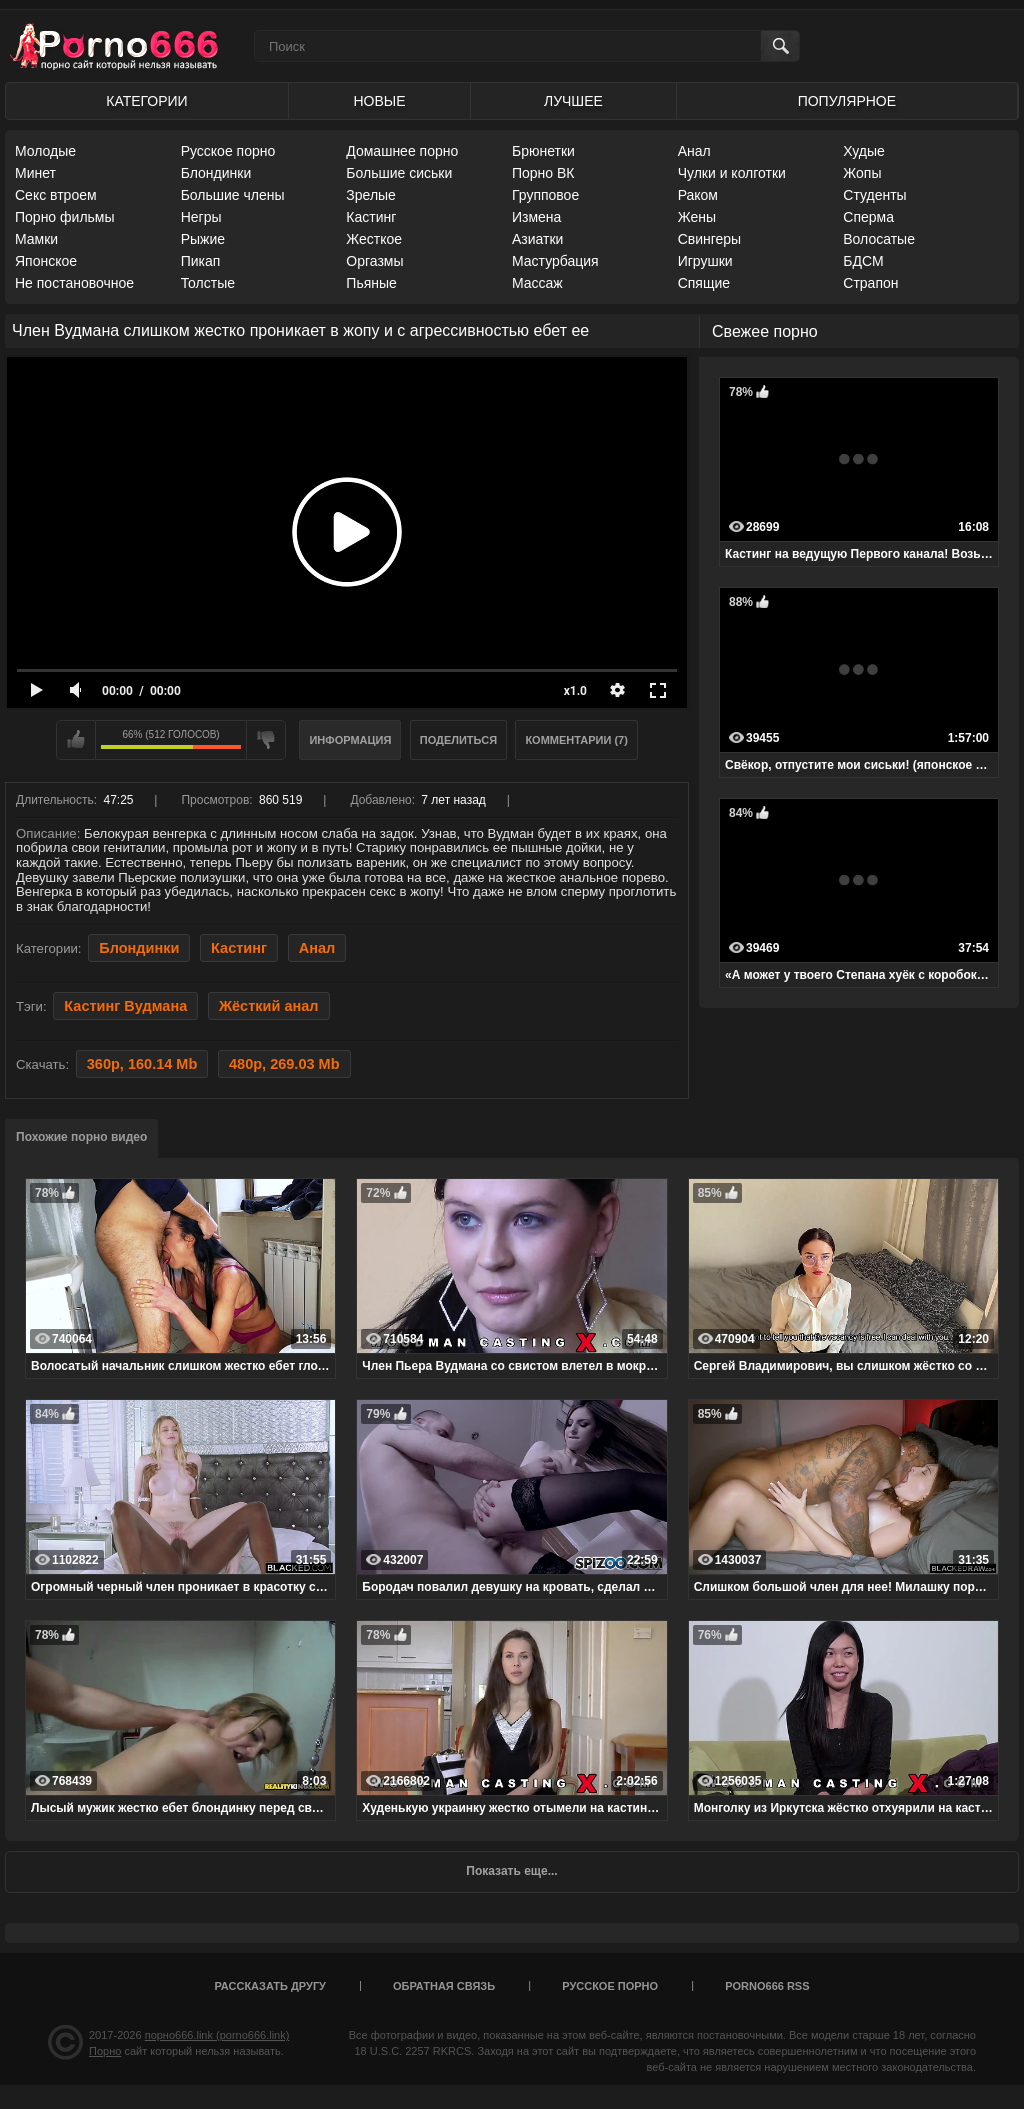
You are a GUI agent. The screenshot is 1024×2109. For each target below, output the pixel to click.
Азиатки (537, 239)
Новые (379, 101)
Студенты (874, 195)
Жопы (862, 173)
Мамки (36, 239)
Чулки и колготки (732, 173)
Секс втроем (56, 195)
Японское (46, 261)
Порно (105, 2051)
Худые (864, 151)
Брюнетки (543, 151)
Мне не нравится (266, 740)
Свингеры (710, 239)
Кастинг (371, 217)
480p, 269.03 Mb (284, 1064)
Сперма (868, 217)
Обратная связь (444, 1986)
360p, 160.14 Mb (142, 1064)
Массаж (537, 283)
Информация (350, 740)
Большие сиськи (399, 173)
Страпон (870, 283)
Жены (697, 217)
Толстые (208, 283)
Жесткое (374, 239)
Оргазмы (374, 261)
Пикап (201, 261)
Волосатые (879, 239)
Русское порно (228, 151)
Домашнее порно (402, 151)
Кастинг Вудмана (125, 1006)
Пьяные (371, 283)
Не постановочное (74, 283)
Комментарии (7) (576, 740)
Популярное (847, 101)
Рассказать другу (270, 1986)
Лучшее (573, 101)
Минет (35, 173)
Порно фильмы (65, 217)
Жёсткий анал (269, 1006)
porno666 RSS (767, 1986)
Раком (698, 195)
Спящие (704, 283)
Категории (146, 101)
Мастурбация (555, 261)
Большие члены (233, 195)
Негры (201, 217)
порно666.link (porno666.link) (217, 2035)
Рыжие (203, 239)
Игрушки (705, 261)
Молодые (45, 151)
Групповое (545, 195)
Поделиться (458, 740)
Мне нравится (76, 740)
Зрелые (371, 195)
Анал (694, 151)
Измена (536, 217)
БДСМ (863, 261)
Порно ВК (543, 173)
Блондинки (216, 173)
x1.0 (575, 691)
